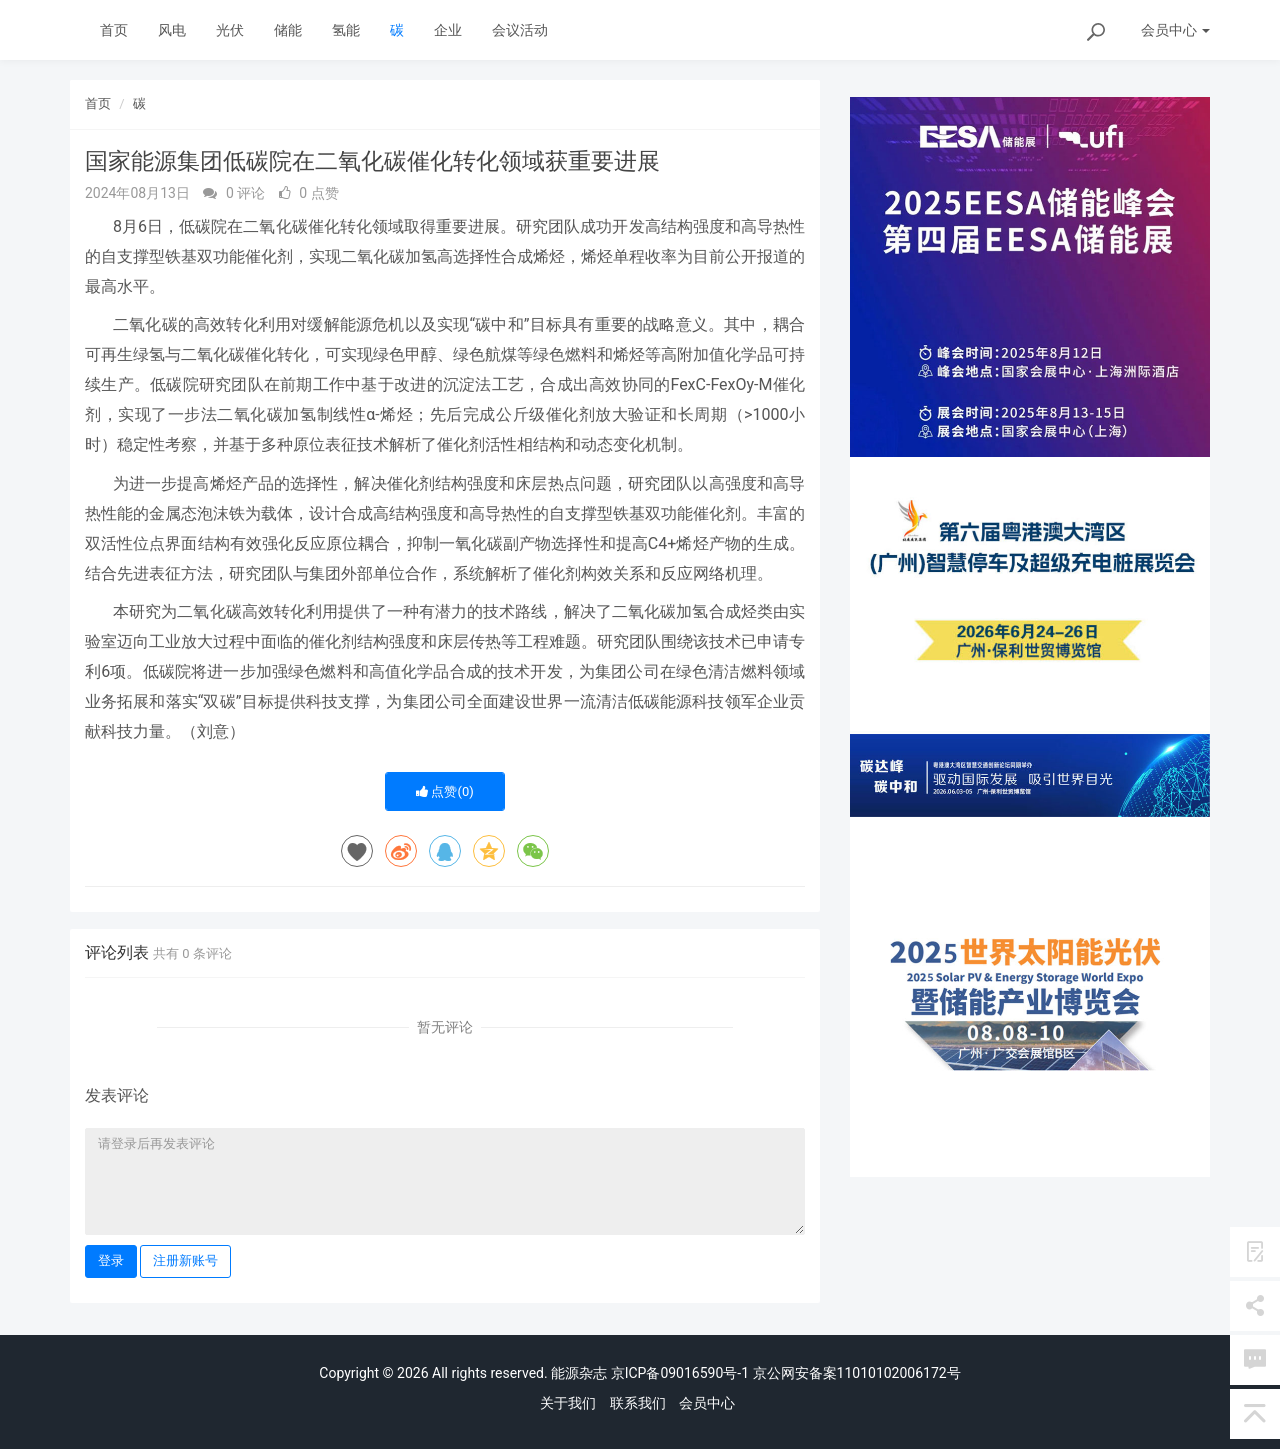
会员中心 (707, 1403)
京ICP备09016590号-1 (680, 1373)
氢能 (346, 30)
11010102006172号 (899, 1373)
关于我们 (568, 1403)
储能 (288, 30)
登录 (111, 1260)
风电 (172, 30)
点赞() (445, 791)
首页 (114, 30)
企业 (448, 30)
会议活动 (520, 30)
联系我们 (638, 1403)
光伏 (230, 30)
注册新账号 (185, 1260)
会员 (1175, 30)
